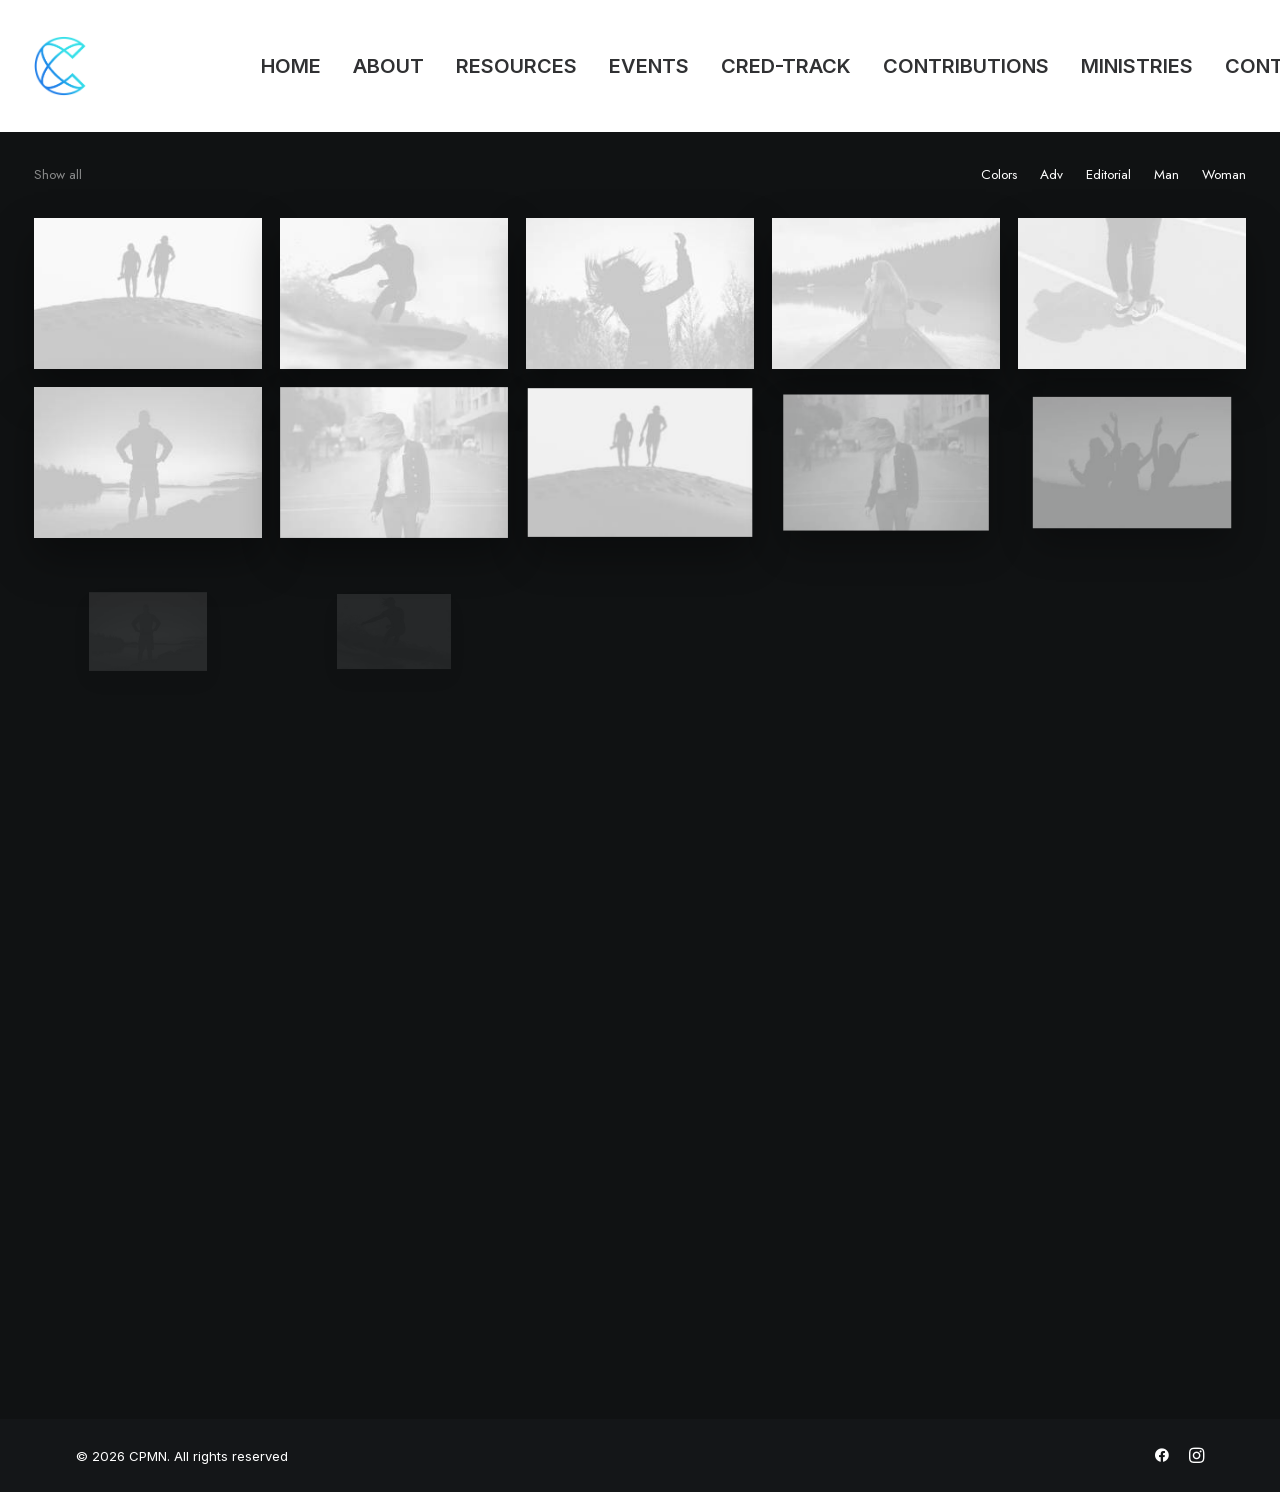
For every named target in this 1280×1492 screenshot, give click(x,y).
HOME (291, 66)
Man (1166, 175)
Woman (1224, 175)
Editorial (1108, 175)
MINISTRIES (1137, 66)
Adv (1051, 175)
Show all (58, 175)
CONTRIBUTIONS (966, 66)
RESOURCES (516, 66)
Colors (999, 175)
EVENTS (649, 66)
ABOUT (388, 66)
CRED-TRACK (786, 66)
